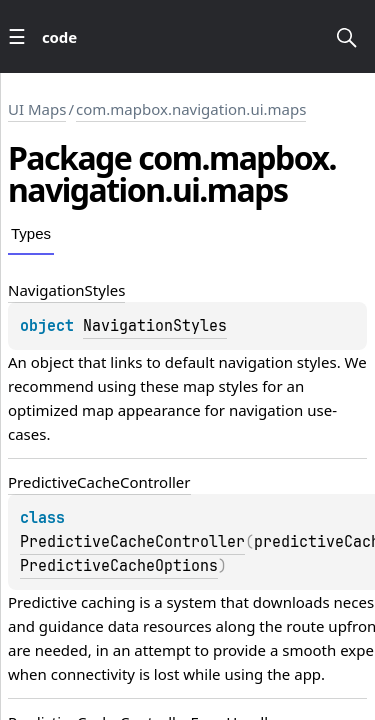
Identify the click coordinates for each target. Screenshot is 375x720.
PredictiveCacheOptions (119, 566)
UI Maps (37, 109)
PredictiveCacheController (132, 542)
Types (31, 233)
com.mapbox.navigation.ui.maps (191, 109)
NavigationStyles (155, 326)
